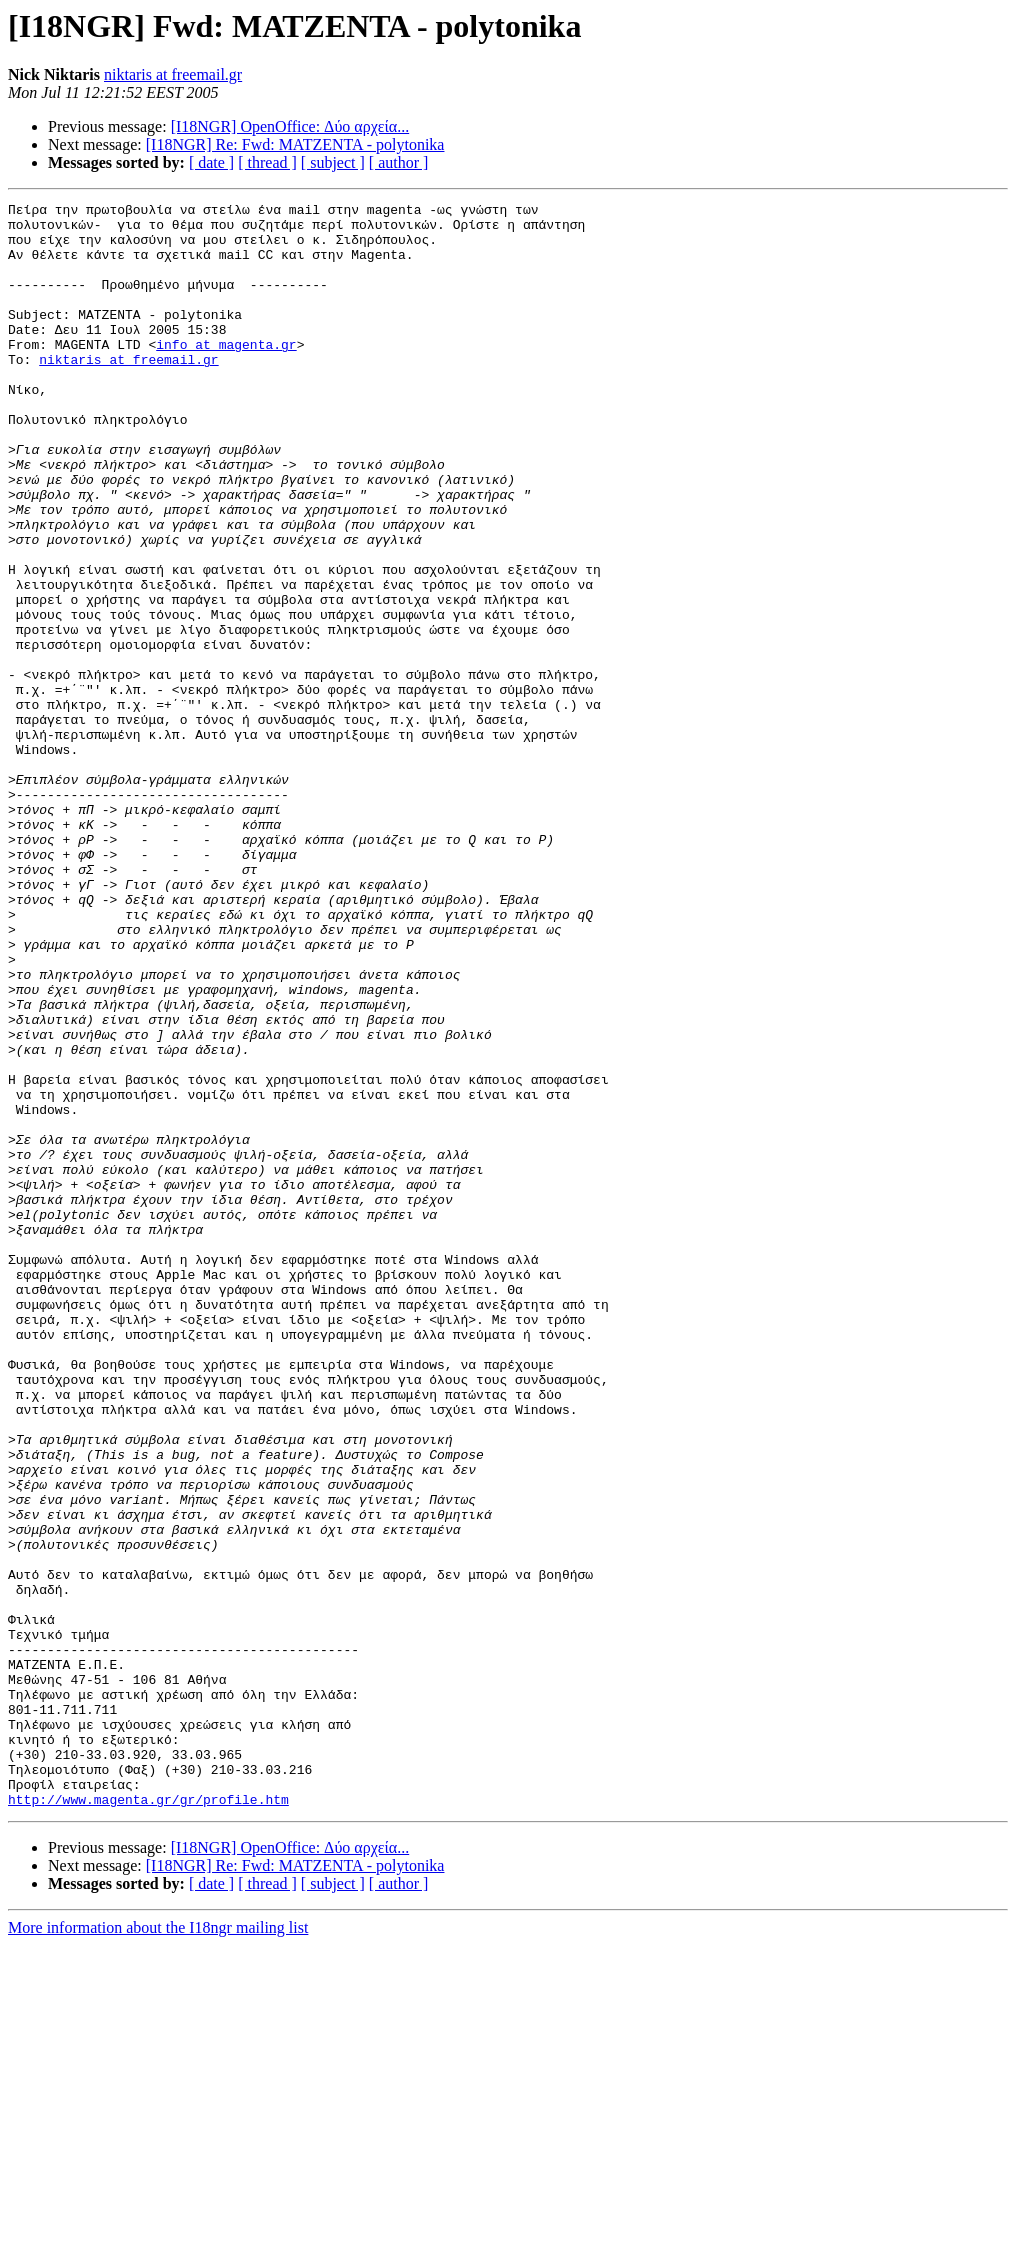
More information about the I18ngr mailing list (158, 2248)
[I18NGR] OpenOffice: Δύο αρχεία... (290, 126)
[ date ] (211, 162)
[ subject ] (333, 162)
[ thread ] (267, 162)
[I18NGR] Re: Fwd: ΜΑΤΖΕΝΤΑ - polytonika (295, 144)
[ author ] (399, 162)
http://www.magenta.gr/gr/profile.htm (148, 2120)
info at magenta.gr (226, 374)
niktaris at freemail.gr (173, 74)
